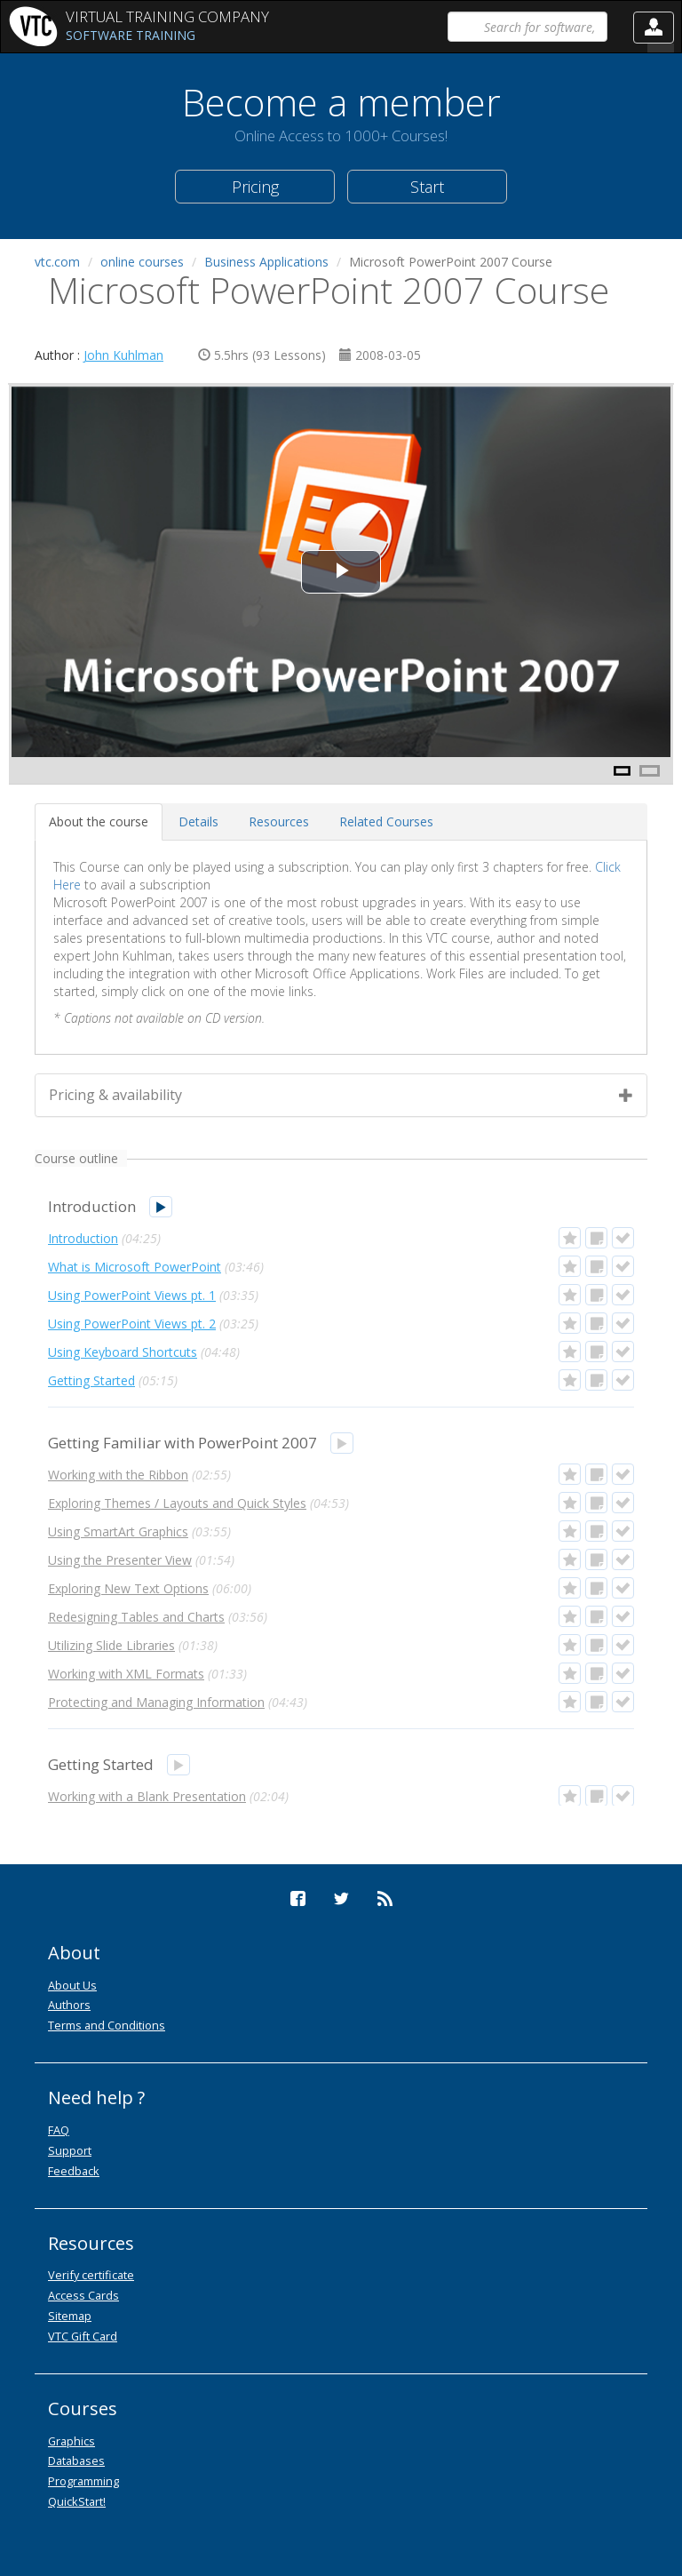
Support (69, 2150)
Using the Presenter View (120, 1559)
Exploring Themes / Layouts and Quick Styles (177, 1503)
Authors (69, 2005)
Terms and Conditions (106, 2025)
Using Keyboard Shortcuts (122, 1352)
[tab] (99, 822)
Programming (83, 2481)
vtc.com (57, 261)
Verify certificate (91, 2275)
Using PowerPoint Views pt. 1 (132, 1295)
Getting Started (91, 1380)
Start (427, 186)
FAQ (58, 2130)
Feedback (73, 2171)
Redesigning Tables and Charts (136, 1616)
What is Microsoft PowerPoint (134, 1266)
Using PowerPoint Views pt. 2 (132, 1323)
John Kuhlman (123, 355)
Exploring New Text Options (128, 1588)
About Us (72, 1985)
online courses (142, 261)
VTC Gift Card (82, 2336)
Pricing (255, 186)
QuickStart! (77, 2501)
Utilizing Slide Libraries (111, 1645)
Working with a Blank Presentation (147, 1796)
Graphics (71, 2441)
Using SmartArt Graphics (118, 1531)
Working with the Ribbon (118, 1474)
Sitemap (69, 2316)
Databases (76, 2460)
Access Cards (83, 2295)
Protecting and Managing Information (156, 1702)
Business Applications (266, 261)
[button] (653, 28)
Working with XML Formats (126, 1673)
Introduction (83, 1238)
